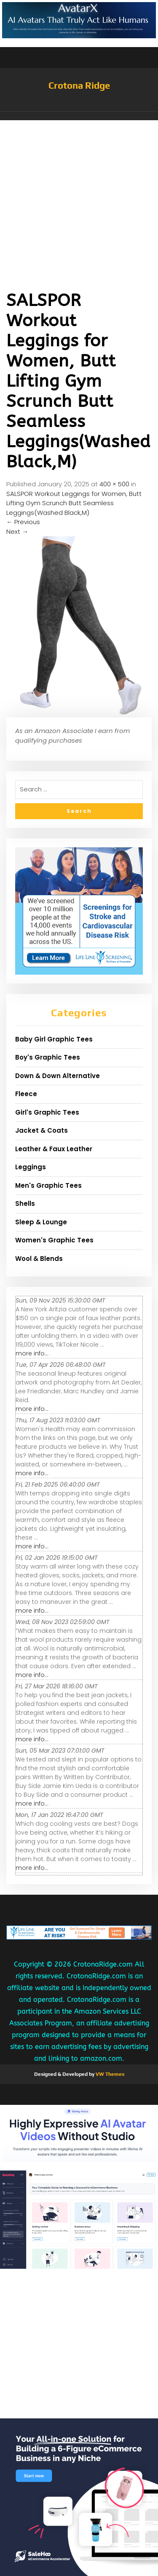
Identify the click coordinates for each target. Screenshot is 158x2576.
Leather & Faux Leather (53, 1148)
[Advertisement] (79, 203)
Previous (23, 521)
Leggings (30, 1167)
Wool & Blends (39, 1258)
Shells (25, 1203)
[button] (79, 116)
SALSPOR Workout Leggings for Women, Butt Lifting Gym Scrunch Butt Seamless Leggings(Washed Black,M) (74, 503)
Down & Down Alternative (57, 1075)
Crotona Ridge (79, 85)
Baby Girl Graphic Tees (54, 1039)
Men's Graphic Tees (48, 1185)
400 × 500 (114, 484)
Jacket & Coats (41, 1130)
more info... (32, 1353)
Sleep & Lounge (41, 1222)
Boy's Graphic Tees (47, 1057)
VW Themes (109, 2074)
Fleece (26, 1093)
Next (17, 531)
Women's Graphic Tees (54, 1240)
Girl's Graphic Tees (47, 1112)
